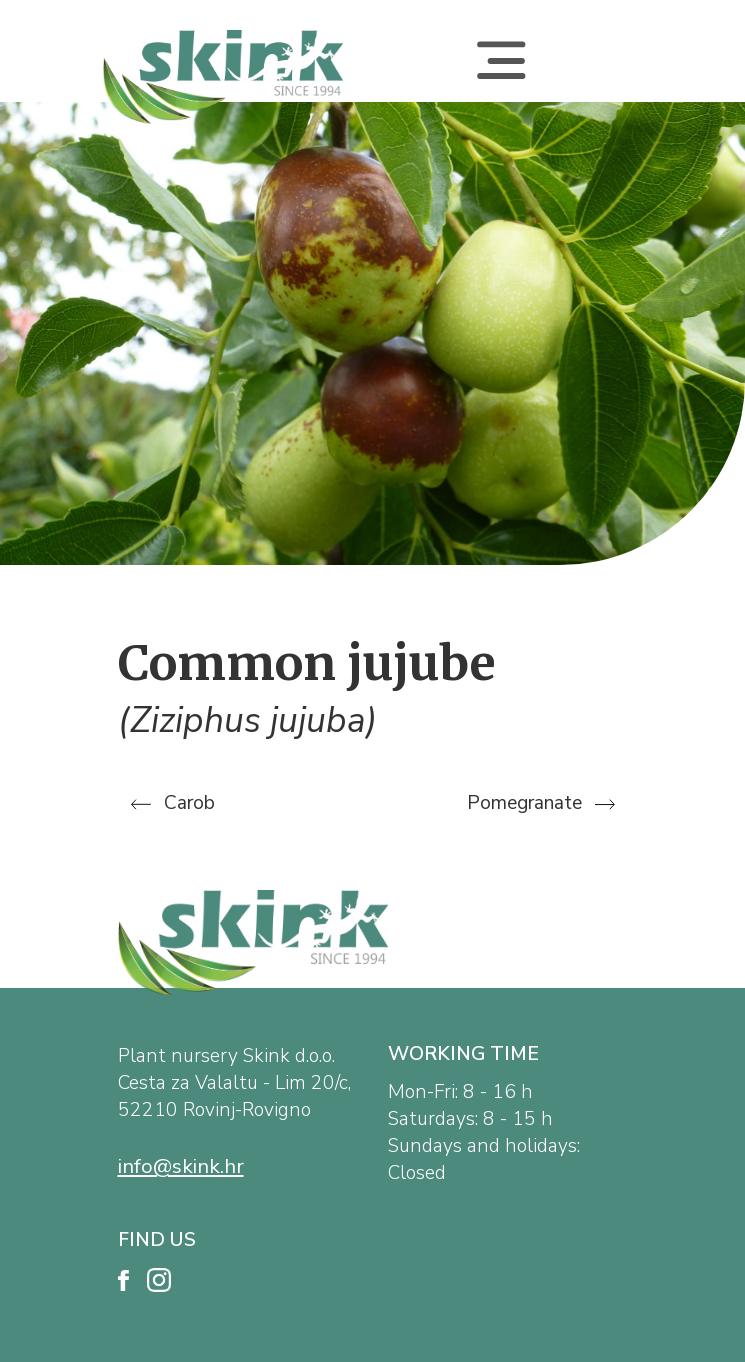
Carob (173, 803)
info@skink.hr (181, 1166)
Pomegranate (541, 803)
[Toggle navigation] (501, 77)
